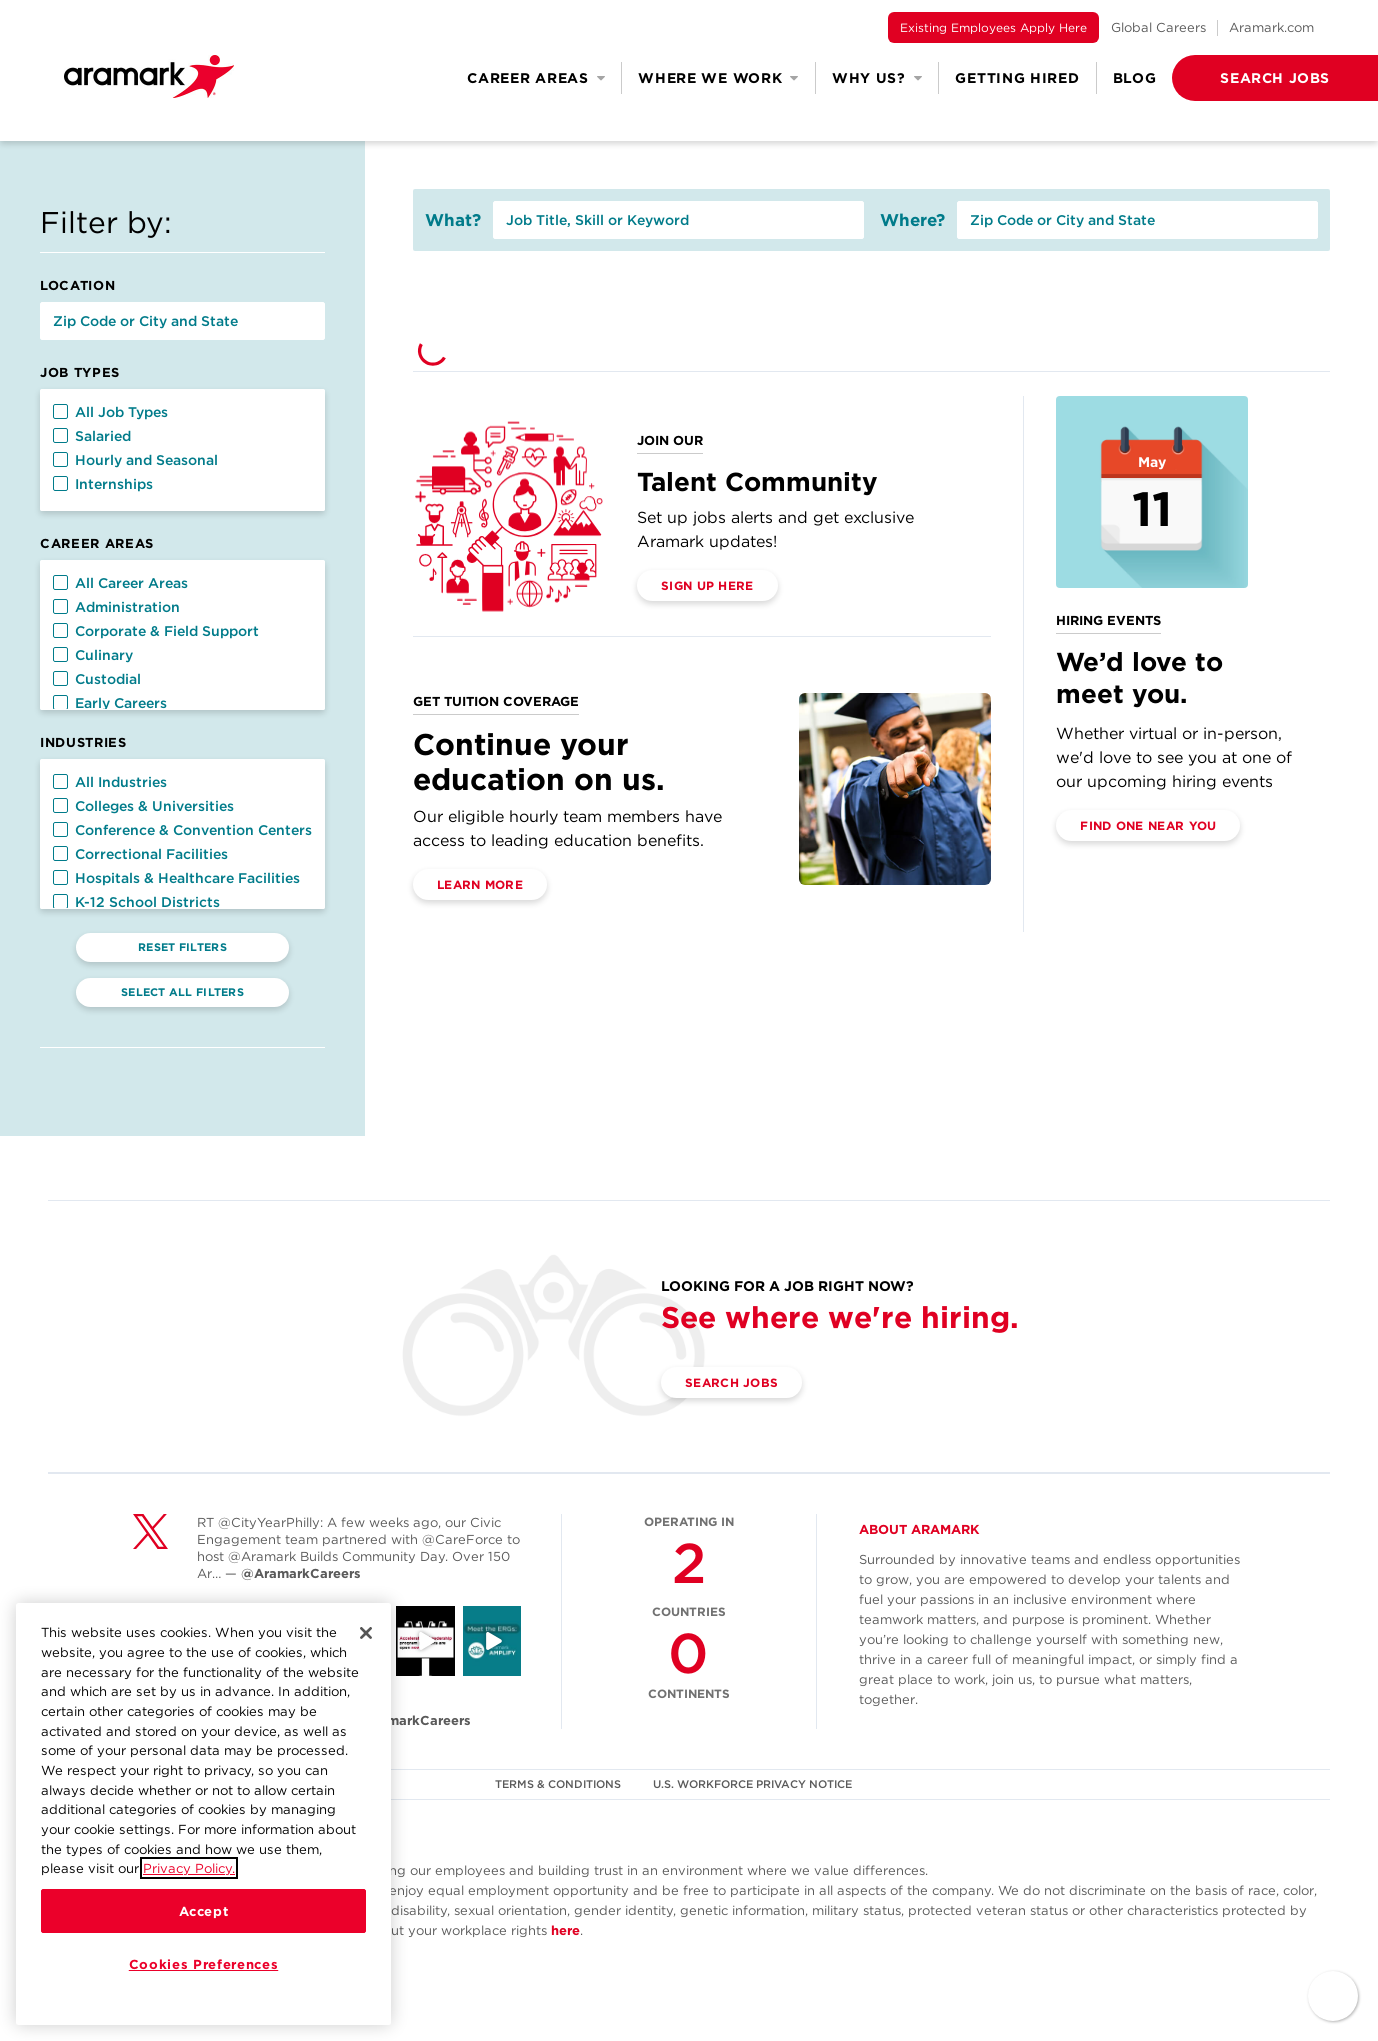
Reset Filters (182, 947)
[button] (1243, 78)
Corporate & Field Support (156, 631)
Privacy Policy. (189, 1869)
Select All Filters (182, 992)
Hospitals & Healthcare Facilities (176, 878)
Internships (103, 484)
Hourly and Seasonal (135, 460)
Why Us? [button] (877, 78)
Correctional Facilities (140, 854)
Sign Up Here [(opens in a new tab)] (707, 585)
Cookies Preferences (203, 1965)
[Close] (366, 1634)
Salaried (92, 436)
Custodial (97, 679)
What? (453, 220)
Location (77, 285)
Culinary (93, 655)
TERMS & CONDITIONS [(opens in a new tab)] (558, 1784)
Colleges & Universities (143, 806)
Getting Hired (1017, 78)
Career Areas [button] (536, 78)
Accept (204, 1912)
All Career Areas (120, 583)
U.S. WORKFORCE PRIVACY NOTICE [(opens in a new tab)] (752, 1784)
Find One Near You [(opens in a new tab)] (1148, 825)
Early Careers (110, 703)
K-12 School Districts (136, 902)
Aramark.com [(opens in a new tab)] (1271, 27)
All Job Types (110, 412)
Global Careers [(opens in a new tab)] (1158, 27)
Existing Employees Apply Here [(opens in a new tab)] (993, 27)
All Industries (110, 782)
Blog (1135, 78)
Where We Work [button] (718, 78)
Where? (912, 220)
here (565, 1930)
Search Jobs (731, 1382)
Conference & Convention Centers (182, 830)
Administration (116, 607)
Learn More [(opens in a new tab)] (480, 884)
